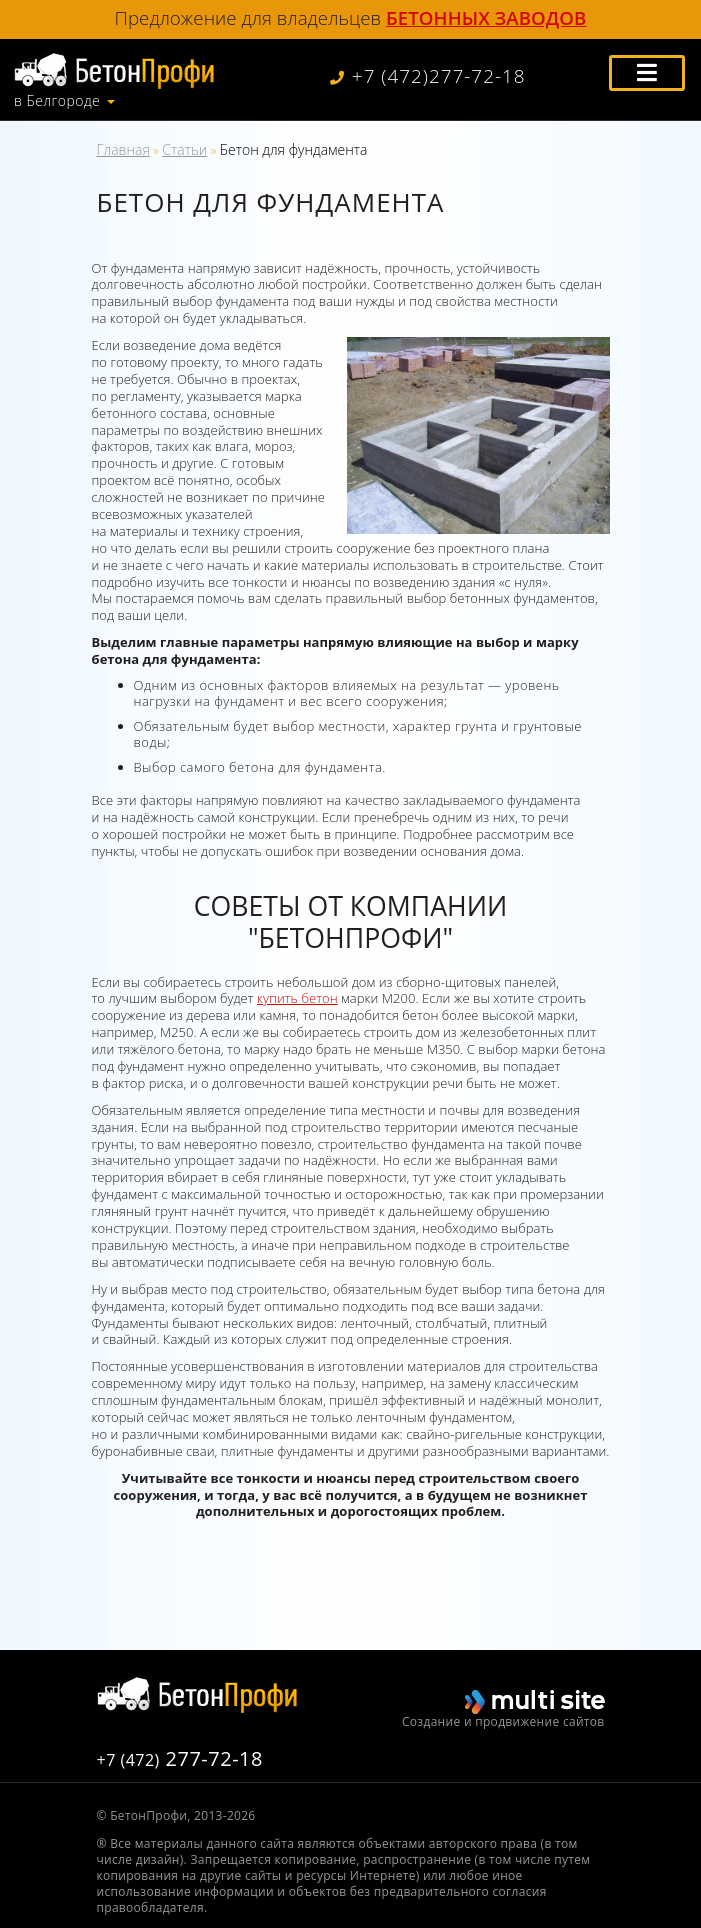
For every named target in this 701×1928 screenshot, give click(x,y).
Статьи (184, 149)
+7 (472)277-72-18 (428, 76)
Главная (123, 149)
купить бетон (297, 998)
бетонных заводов (486, 17)
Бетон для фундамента (294, 149)
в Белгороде (57, 101)
